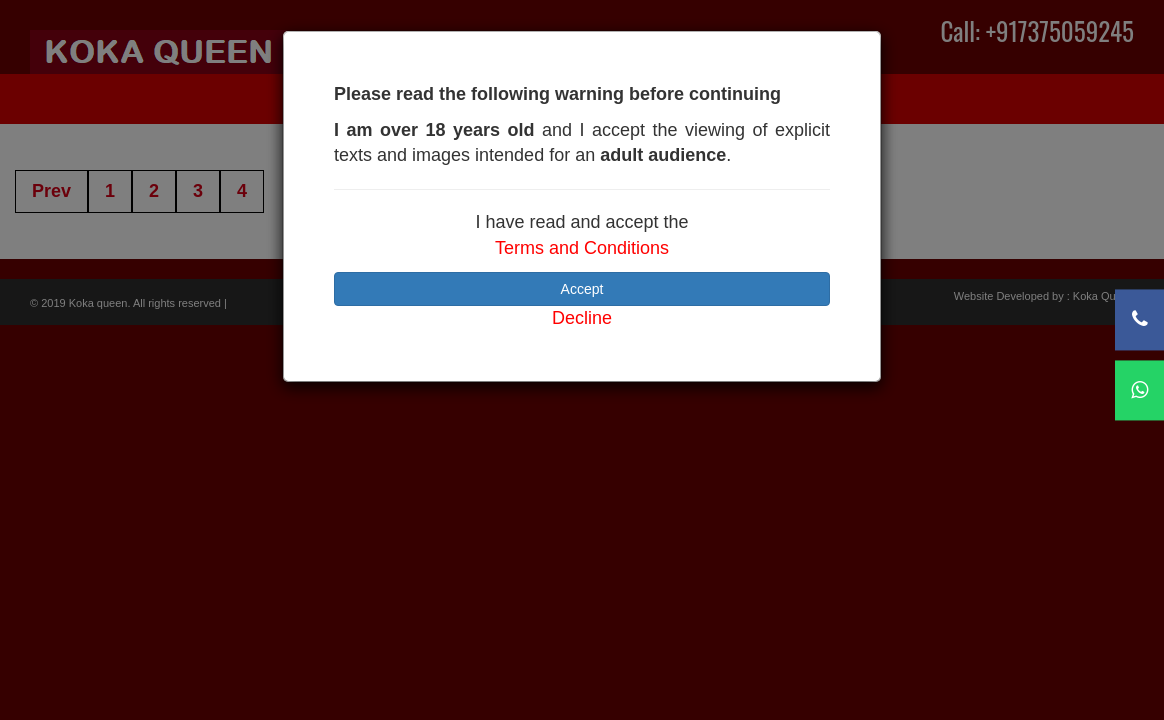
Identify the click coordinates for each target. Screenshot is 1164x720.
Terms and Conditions (582, 248)
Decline (582, 318)
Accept (582, 289)
